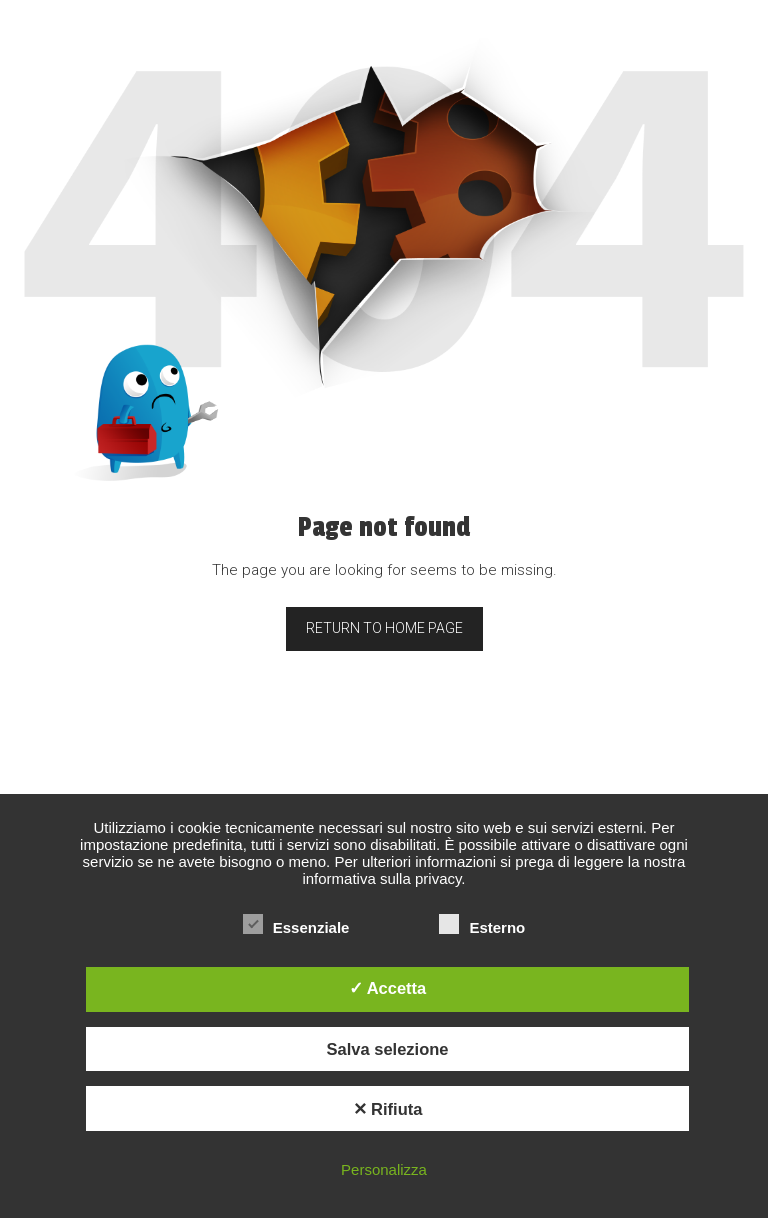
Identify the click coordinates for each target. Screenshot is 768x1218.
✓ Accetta (388, 988)
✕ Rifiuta (388, 1109)
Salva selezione (388, 1049)
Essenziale (296, 927)
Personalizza (384, 1169)
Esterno (482, 927)
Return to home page (384, 628)
